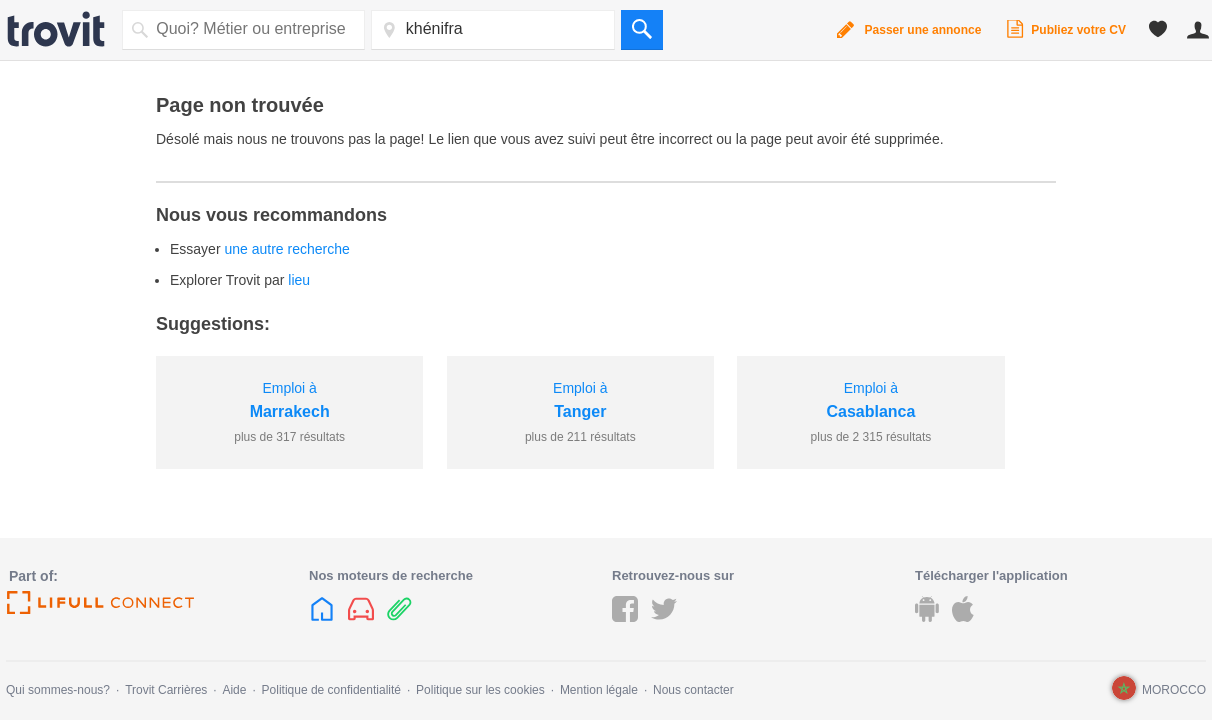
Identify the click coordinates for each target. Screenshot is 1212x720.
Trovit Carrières (166, 690)
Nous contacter (693, 690)
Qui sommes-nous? (58, 690)
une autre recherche (286, 249)
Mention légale (599, 690)
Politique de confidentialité (331, 690)
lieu (299, 280)
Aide (234, 690)
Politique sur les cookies (480, 690)
